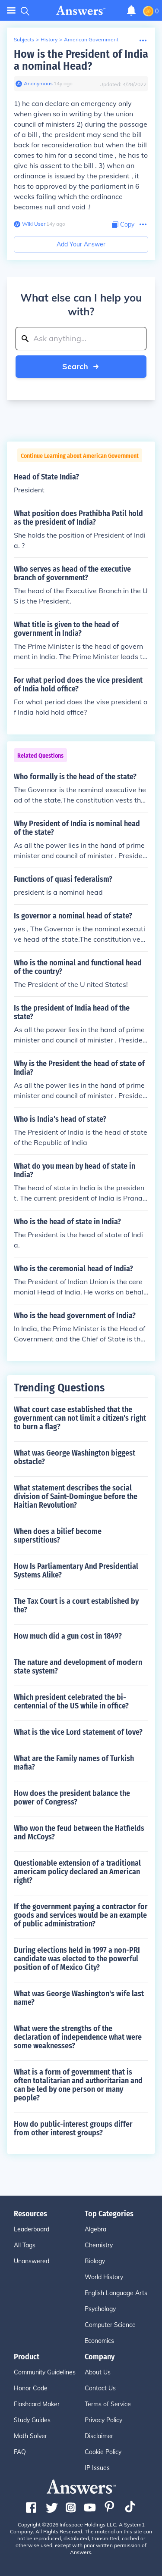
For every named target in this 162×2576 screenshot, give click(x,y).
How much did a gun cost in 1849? (68, 1636)
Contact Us (100, 2388)
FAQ (20, 2452)
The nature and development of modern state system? (78, 1667)
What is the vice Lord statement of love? (78, 1732)
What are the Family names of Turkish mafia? (74, 1763)
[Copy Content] (123, 224)
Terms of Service (108, 2404)
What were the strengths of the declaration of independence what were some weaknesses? (78, 2037)
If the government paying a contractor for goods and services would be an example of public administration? (81, 1915)
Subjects (24, 39)
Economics (99, 2341)
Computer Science (110, 2325)
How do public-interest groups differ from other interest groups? (73, 2128)
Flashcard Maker (37, 2404)
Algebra (95, 2229)
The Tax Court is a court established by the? (76, 1605)
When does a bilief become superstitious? (58, 1536)
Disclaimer (99, 2436)
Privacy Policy (103, 2420)
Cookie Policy (103, 2452)
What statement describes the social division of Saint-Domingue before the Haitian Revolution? (75, 1496)
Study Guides (32, 2420)
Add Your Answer (81, 244)
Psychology (100, 2309)
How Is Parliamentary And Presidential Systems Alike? (76, 1571)
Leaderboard (31, 2229)
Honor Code (31, 2388)
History (49, 39)
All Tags (24, 2245)
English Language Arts (116, 2293)
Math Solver (30, 2436)
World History (104, 2277)
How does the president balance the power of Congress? (72, 1798)
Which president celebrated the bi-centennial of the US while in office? (71, 1701)
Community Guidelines (45, 2372)
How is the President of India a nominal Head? (81, 60)
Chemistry (99, 2245)
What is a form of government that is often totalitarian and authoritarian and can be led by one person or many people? (78, 2085)
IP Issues (97, 2468)
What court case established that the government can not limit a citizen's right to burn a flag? (80, 1418)
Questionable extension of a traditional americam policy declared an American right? (77, 1871)
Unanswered (31, 2261)
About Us (98, 2372)
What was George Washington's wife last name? (79, 1998)
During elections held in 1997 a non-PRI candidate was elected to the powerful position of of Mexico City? (77, 1958)
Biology (95, 2261)
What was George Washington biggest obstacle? (74, 1457)
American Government (91, 39)
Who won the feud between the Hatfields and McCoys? (79, 1832)
